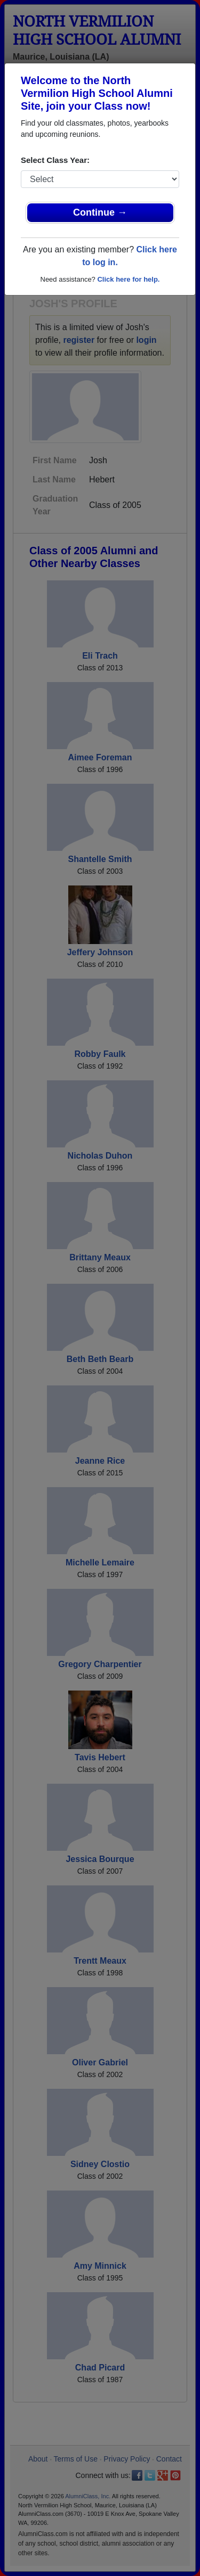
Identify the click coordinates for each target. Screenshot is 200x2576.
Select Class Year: (55, 160)
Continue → (100, 212)
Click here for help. (128, 279)
